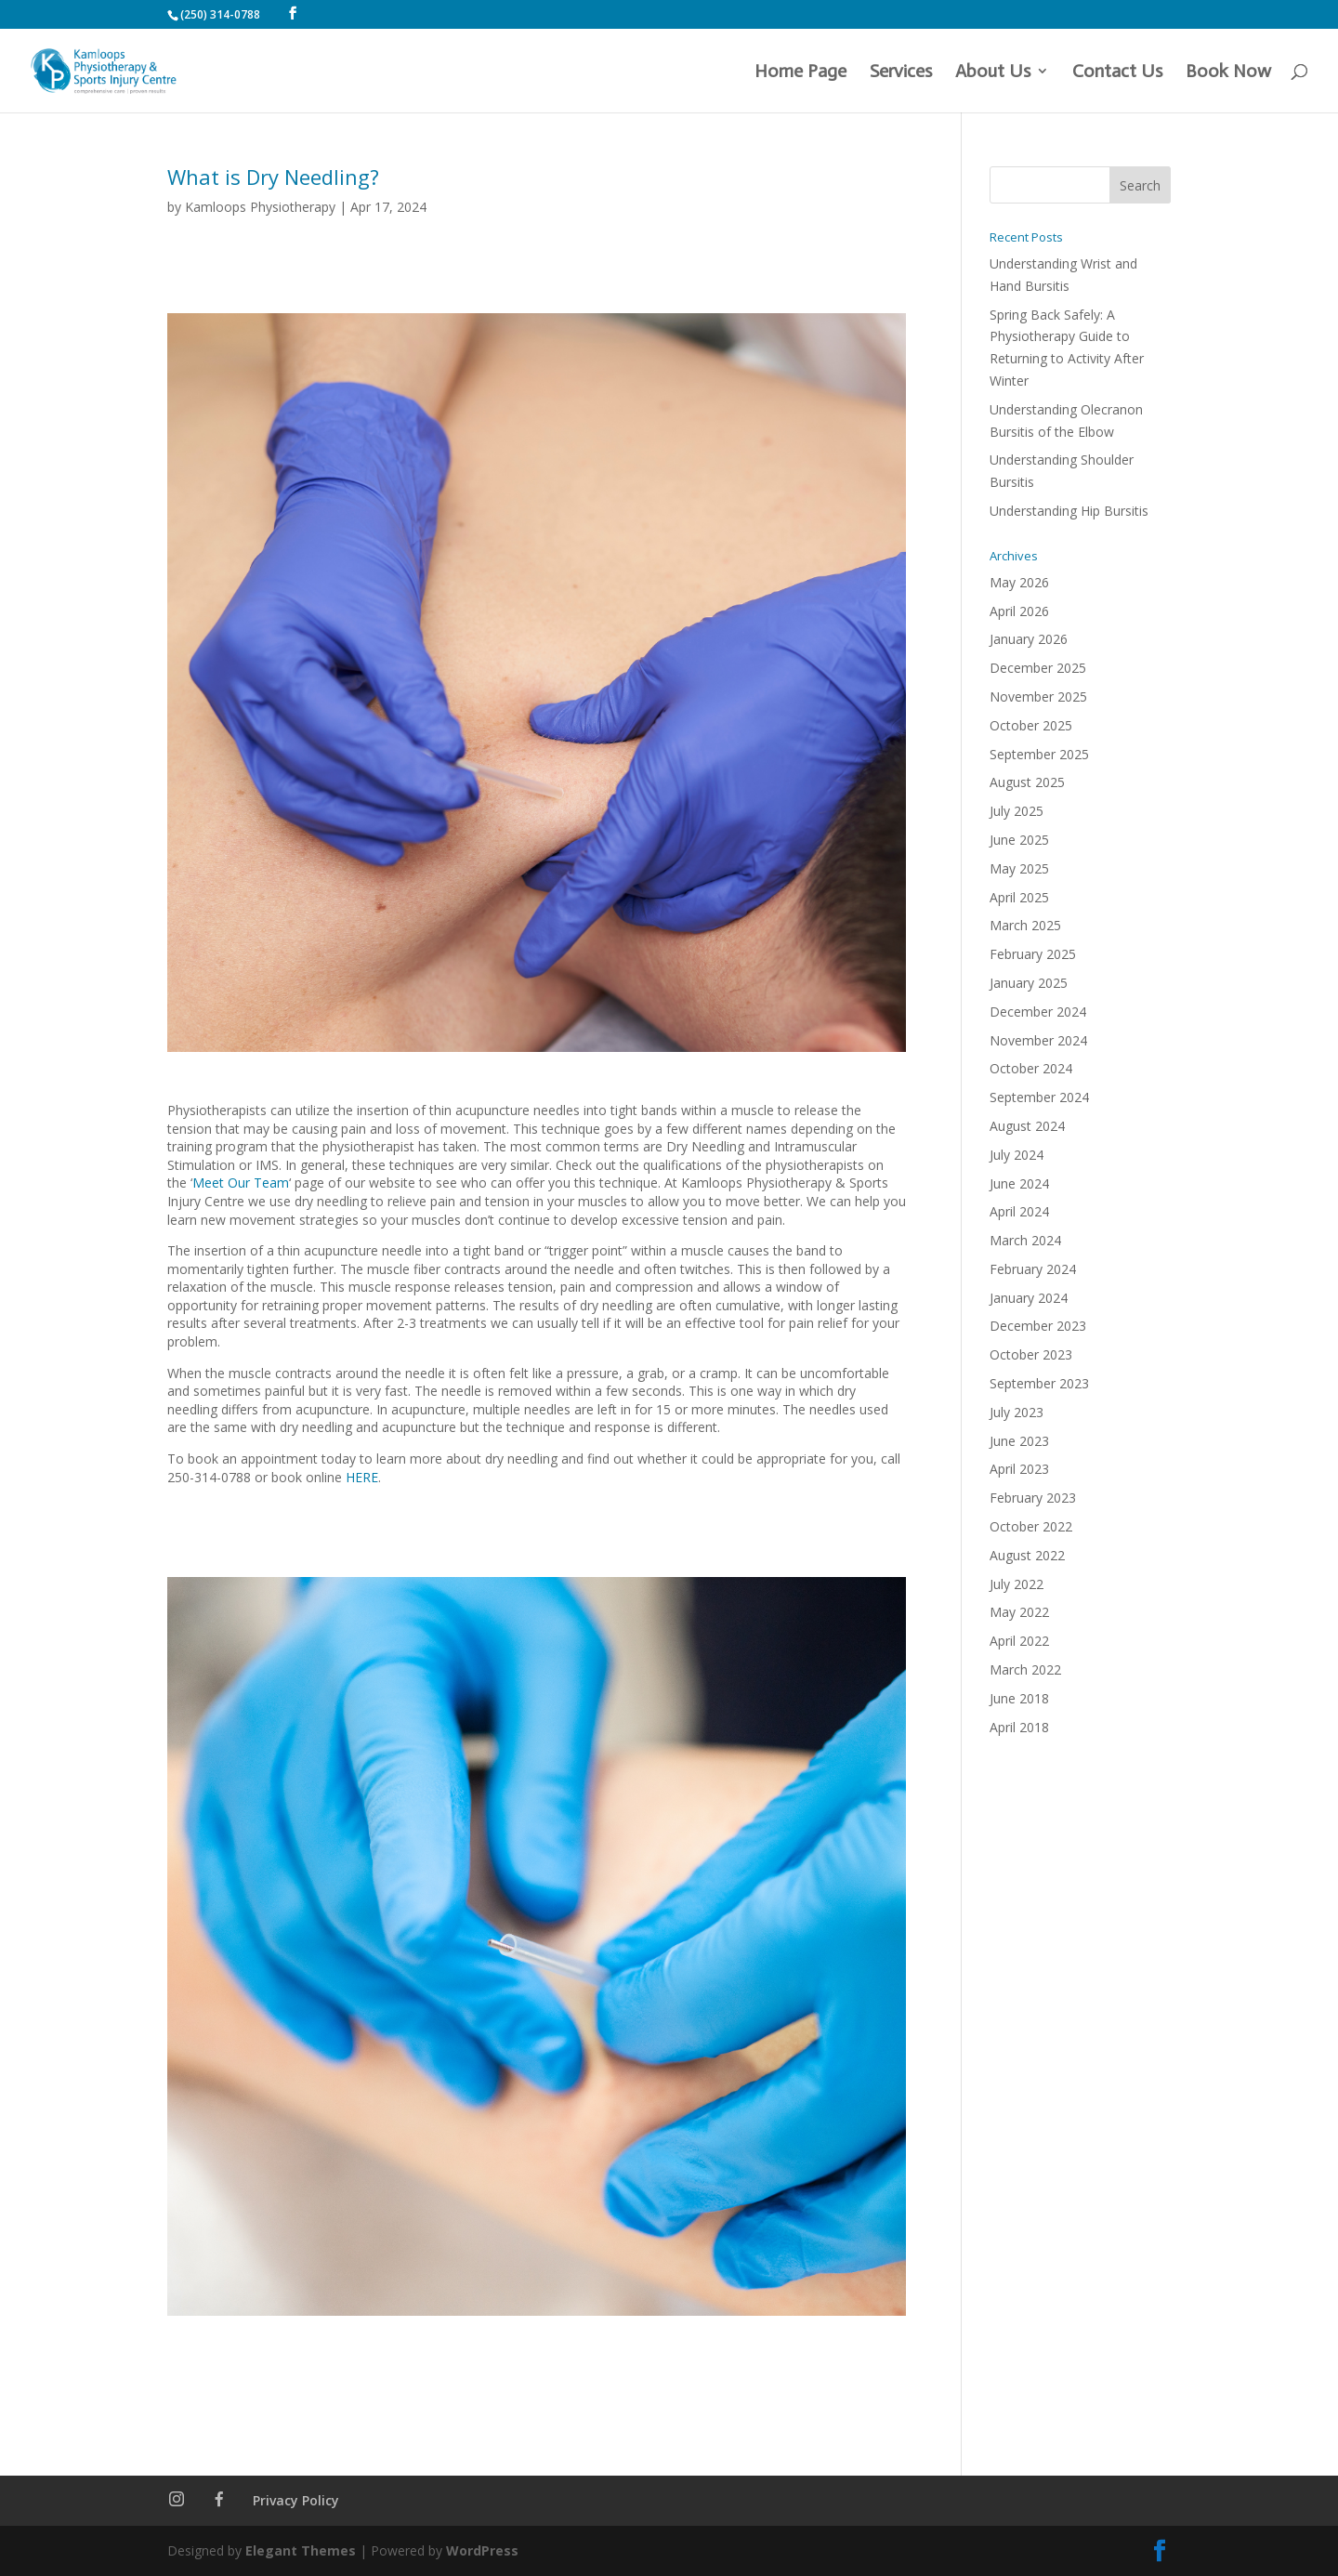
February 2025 (1033, 954)
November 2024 (1038, 1040)
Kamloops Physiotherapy (260, 207)
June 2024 (1019, 1183)
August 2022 (1027, 1555)
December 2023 (1038, 1325)
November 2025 (1038, 696)
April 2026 (1019, 611)
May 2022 (1019, 1612)
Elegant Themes (300, 2550)
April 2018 (1019, 1727)
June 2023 (1019, 1441)
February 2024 (1033, 1269)
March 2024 (1025, 1240)
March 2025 (1025, 925)
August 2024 (1027, 1126)
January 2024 (1029, 1298)
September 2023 (1039, 1383)
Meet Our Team (240, 1182)
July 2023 (1016, 1412)
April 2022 (1019, 1640)
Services (901, 73)
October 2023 (1031, 1354)
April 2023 (1019, 1469)
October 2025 (1031, 725)
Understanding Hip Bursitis (1069, 510)
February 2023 (1033, 1497)
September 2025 (1039, 754)
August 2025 (1027, 782)
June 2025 (1019, 839)
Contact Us (1117, 73)
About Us (992, 73)
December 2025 (1038, 668)
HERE (362, 1477)
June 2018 (1019, 1698)
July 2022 (1016, 1584)
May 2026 (1019, 582)
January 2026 (1029, 639)
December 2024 (1038, 1011)
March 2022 (1025, 1669)
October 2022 (1031, 1526)
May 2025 (1019, 868)
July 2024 (1016, 1154)
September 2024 (1039, 1097)
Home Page (800, 73)
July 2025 (1016, 811)
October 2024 (1031, 1068)
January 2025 (1029, 983)
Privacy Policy (296, 2500)
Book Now (1228, 73)
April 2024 (1019, 1211)
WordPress (482, 2550)
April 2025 (1019, 897)
